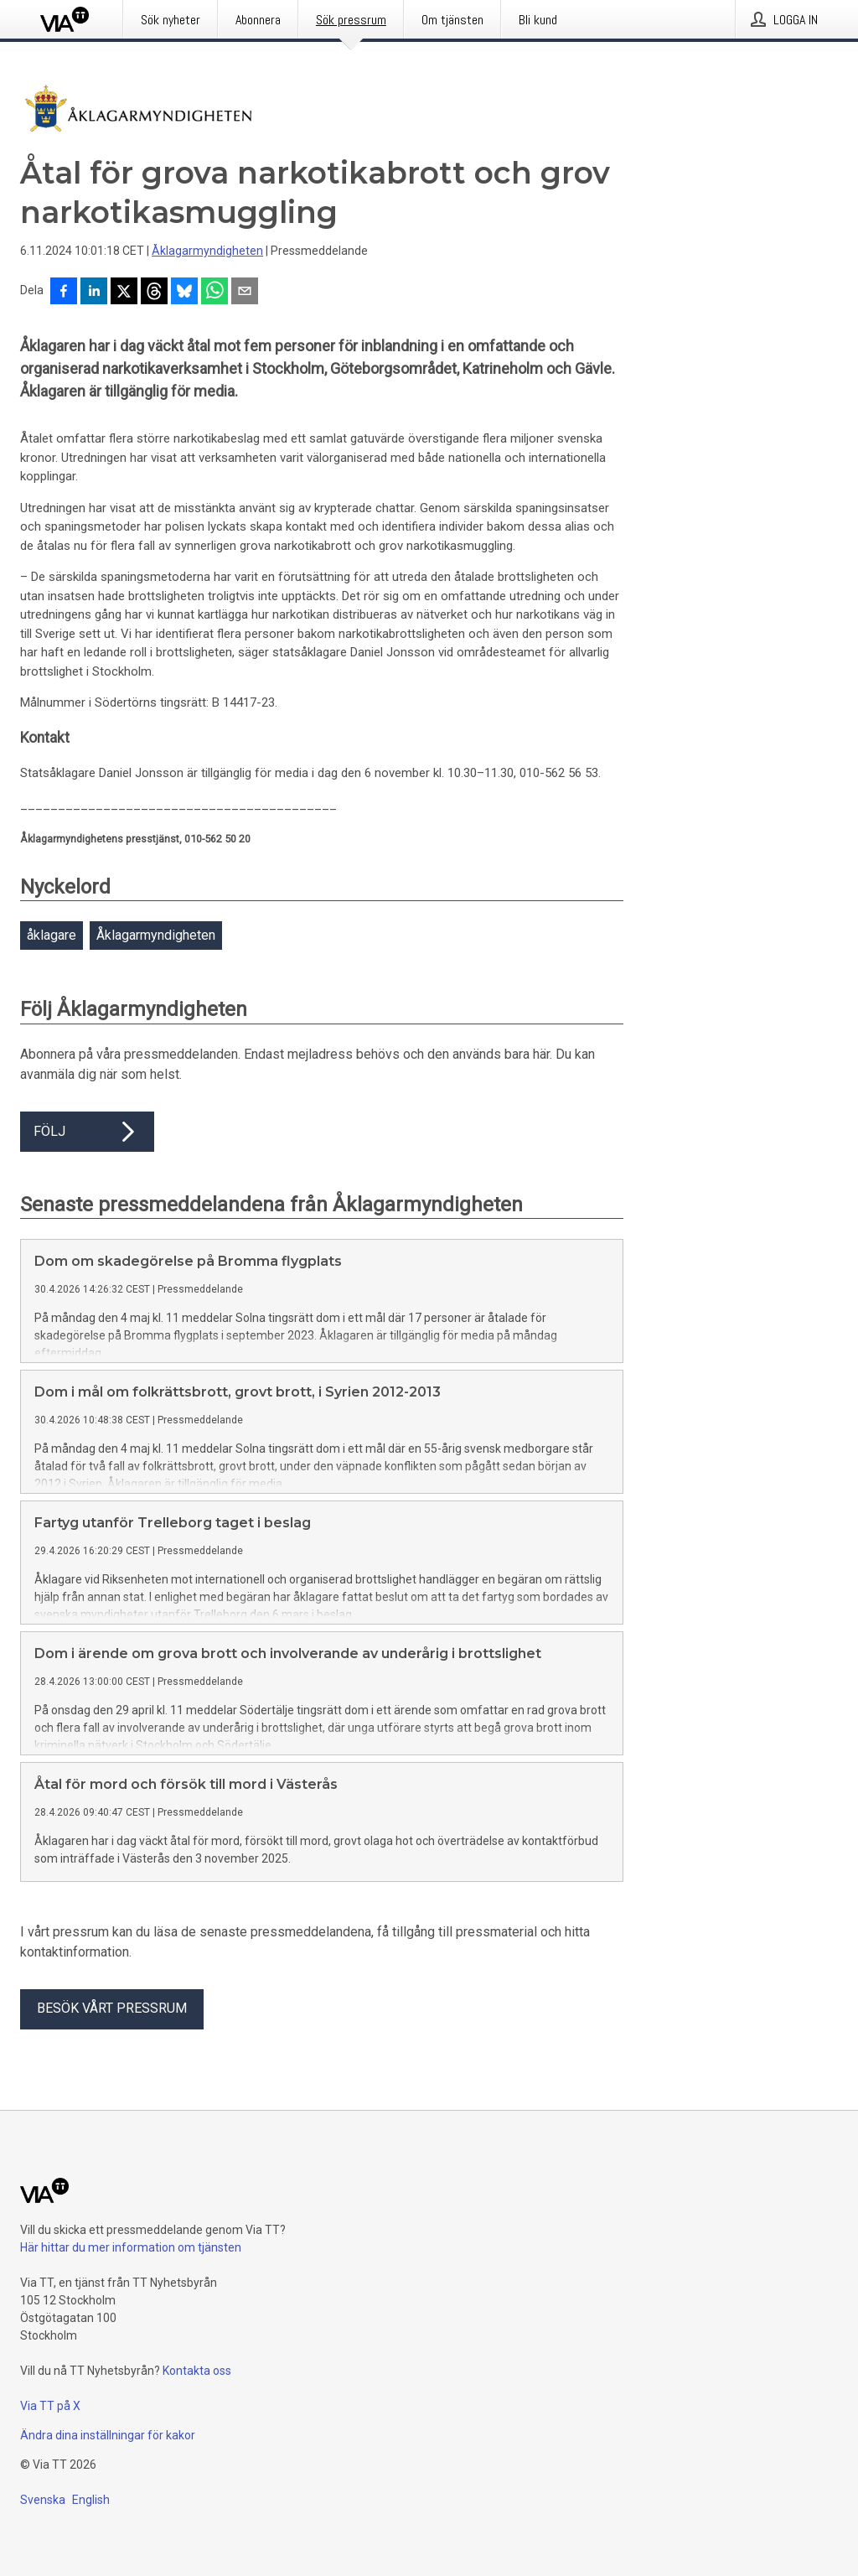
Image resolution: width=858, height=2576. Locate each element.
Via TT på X (50, 2459)
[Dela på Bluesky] (184, 292)
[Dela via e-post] (244, 292)
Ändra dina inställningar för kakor (107, 2489)
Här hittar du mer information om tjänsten (130, 2301)
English (91, 2553)
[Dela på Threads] (154, 292)
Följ (87, 1131)
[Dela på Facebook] (63, 292)
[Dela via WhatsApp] (214, 292)
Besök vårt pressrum (112, 2062)
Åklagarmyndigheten (207, 250)
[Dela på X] (124, 292)
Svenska (42, 2553)
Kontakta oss (197, 2424)
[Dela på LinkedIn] (93, 292)
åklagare (51, 935)
